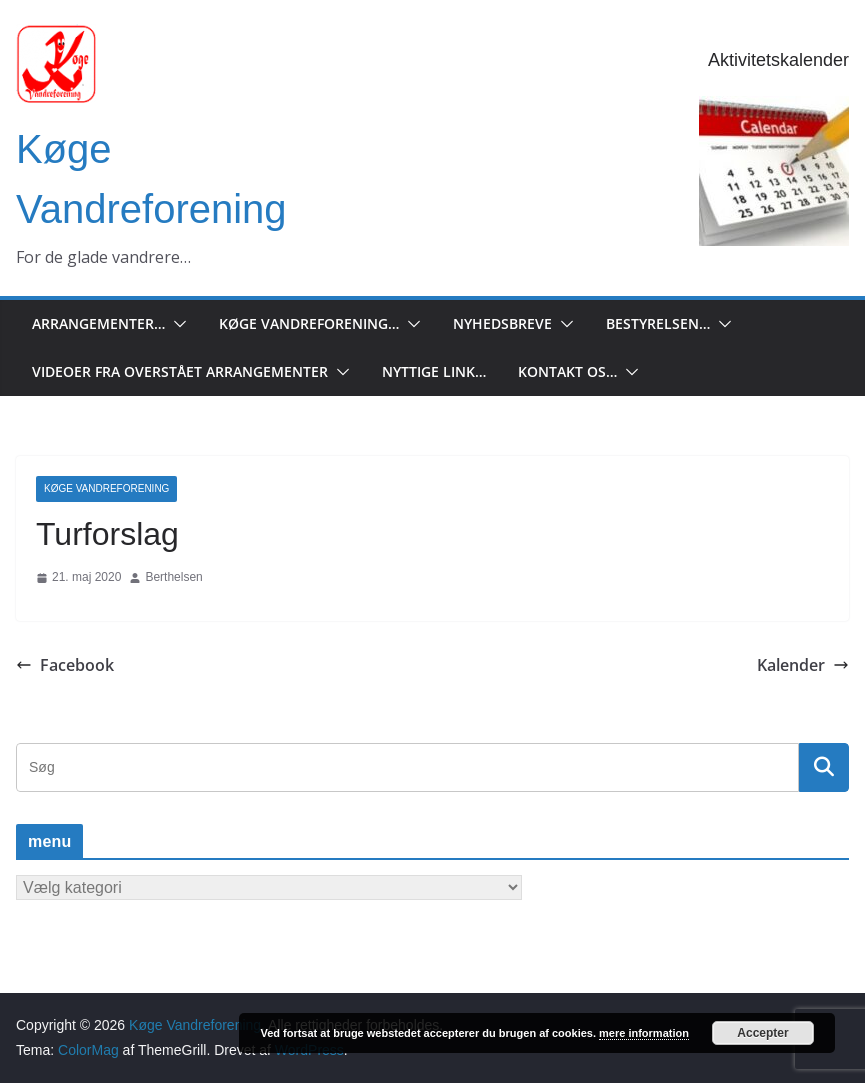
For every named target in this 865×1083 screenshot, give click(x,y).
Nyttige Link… (434, 371)
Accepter (762, 1033)
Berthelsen (173, 577)
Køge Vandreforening (106, 488)
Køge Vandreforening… (309, 323)
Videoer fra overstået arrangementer (180, 371)
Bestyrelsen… (658, 323)
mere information (644, 1033)
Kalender (803, 665)
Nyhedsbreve (502, 323)
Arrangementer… (98, 323)
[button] (176, 324)
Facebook (65, 665)
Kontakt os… (567, 371)
